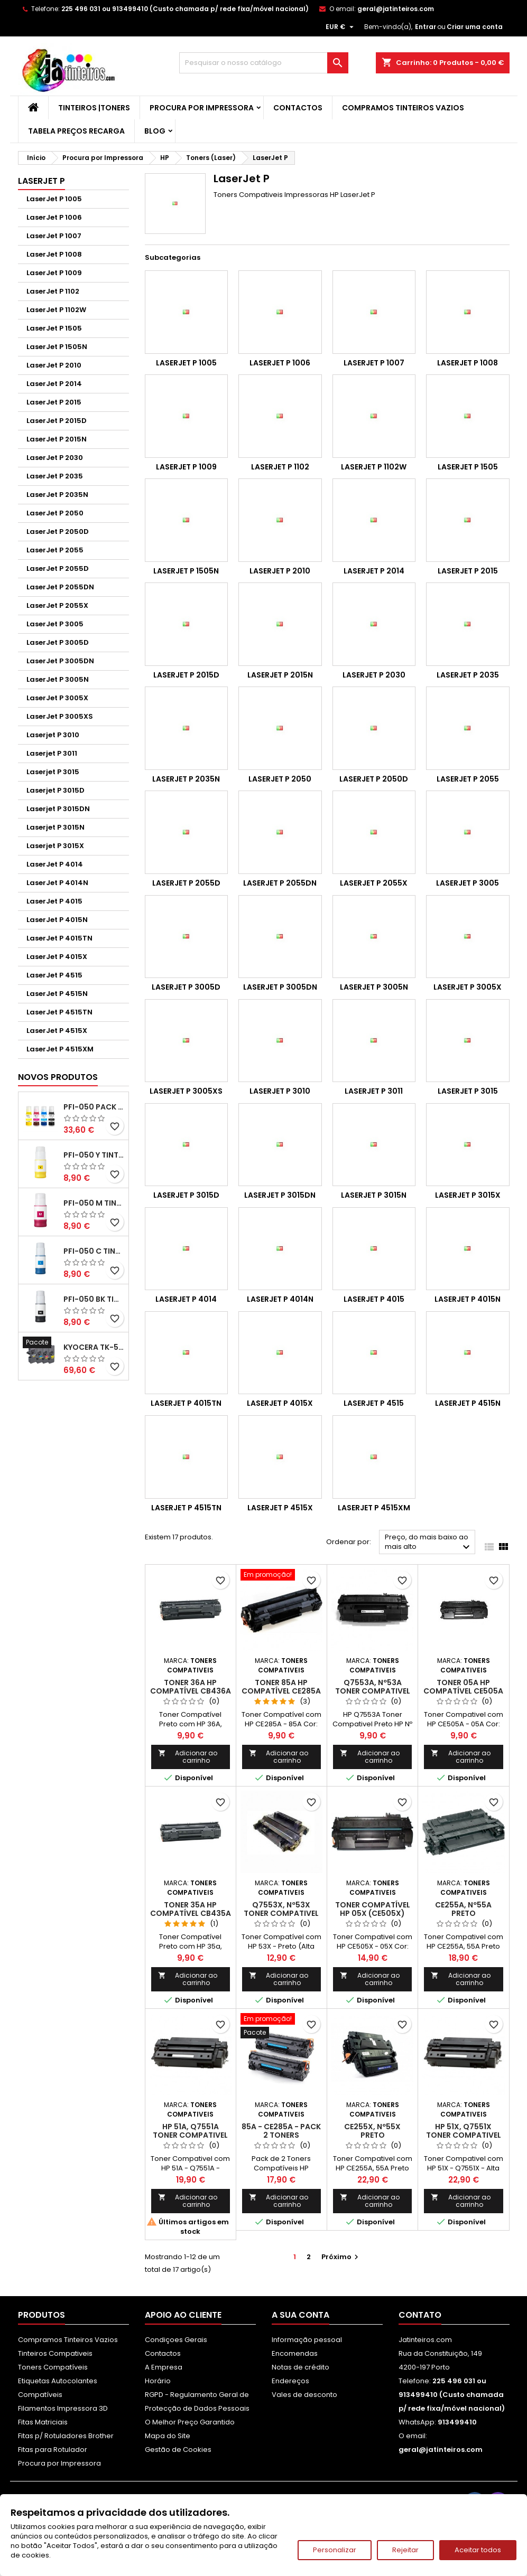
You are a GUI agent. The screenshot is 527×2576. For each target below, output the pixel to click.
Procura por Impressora (202, 107)
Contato (420, 2315)
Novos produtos (58, 1077)
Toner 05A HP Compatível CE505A (463, 1686)
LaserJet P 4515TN (59, 1012)
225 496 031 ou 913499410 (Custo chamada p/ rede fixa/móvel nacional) (185, 8)
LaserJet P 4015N (57, 920)
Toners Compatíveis (53, 2367)
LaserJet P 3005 (55, 624)
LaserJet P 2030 (54, 458)
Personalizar (334, 2550)
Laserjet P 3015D (55, 790)
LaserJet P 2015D (56, 421)
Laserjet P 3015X (55, 846)
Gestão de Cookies (178, 2450)
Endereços (290, 2381)
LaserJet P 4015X (56, 957)
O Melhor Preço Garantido (190, 2422)
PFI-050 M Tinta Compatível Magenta (93, 1203)
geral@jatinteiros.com (395, 8)
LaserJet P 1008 (54, 254)
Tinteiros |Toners (94, 107)
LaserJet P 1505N (56, 347)
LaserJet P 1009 (54, 273)
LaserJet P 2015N (56, 439)
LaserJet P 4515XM (60, 1049)
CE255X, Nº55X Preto (372, 2130)
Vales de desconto (304, 2395)
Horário (158, 2381)
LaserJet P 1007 (53, 236)
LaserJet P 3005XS (59, 716)
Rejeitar (405, 2550)
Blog (154, 131)
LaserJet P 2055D (57, 568)
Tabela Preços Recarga (76, 131)
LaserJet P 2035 (54, 476)
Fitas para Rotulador (52, 2450)
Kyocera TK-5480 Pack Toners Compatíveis (93, 1347)
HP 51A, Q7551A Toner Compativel (190, 2130)
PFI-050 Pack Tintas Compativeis (93, 1107)
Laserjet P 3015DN (58, 809)
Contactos (297, 107)
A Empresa (163, 2367)
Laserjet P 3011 (51, 753)
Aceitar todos (478, 2550)
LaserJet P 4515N (57, 994)
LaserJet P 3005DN (60, 661)
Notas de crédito (300, 2367)
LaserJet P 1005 (54, 199)
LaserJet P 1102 (52, 291)
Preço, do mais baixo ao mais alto (429, 1543)
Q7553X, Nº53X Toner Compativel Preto (281, 1913)
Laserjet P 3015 (52, 772)
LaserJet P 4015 (54, 901)
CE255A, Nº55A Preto (463, 1909)
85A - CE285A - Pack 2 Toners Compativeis (281, 2135)
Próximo (341, 2257)
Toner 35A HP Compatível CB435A (190, 1909)
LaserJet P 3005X (57, 698)
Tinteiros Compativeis (55, 2353)
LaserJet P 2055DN (60, 587)
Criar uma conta (475, 26)
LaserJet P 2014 (54, 384)
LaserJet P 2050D (57, 532)
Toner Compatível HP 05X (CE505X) (372, 1909)
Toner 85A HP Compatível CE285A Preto (281, 1691)
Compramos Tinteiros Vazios (403, 107)
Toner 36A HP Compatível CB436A (190, 1686)
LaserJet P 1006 (54, 217)
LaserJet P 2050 (55, 513)
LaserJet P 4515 (54, 975)
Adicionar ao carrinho (188, 1756)
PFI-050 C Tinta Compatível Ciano (93, 1251)
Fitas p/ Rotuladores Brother (66, 2436)
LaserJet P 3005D (57, 642)
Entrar (425, 26)
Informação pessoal (307, 2340)
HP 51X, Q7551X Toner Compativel (463, 2130)
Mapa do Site (167, 2436)
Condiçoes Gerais (176, 2340)
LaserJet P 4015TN (59, 938)
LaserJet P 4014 (54, 864)
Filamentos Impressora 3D (63, 2408)
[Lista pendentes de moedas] (341, 27)
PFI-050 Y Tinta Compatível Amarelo (93, 1155)
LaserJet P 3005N (57, 679)
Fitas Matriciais (43, 2422)
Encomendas (295, 2353)
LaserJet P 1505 (54, 328)
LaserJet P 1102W (56, 310)
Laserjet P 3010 (52, 735)
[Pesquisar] (263, 62)
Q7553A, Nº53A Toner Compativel (372, 1686)
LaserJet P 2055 (55, 550)
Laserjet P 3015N (55, 827)
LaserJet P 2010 (53, 365)
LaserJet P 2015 (53, 402)
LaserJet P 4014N (57, 883)
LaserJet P (41, 181)
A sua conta (300, 2315)
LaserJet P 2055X (57, 605)
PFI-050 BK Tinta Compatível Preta (93, 1299)
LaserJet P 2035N (57, 495)
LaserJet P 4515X (56, 1031)
